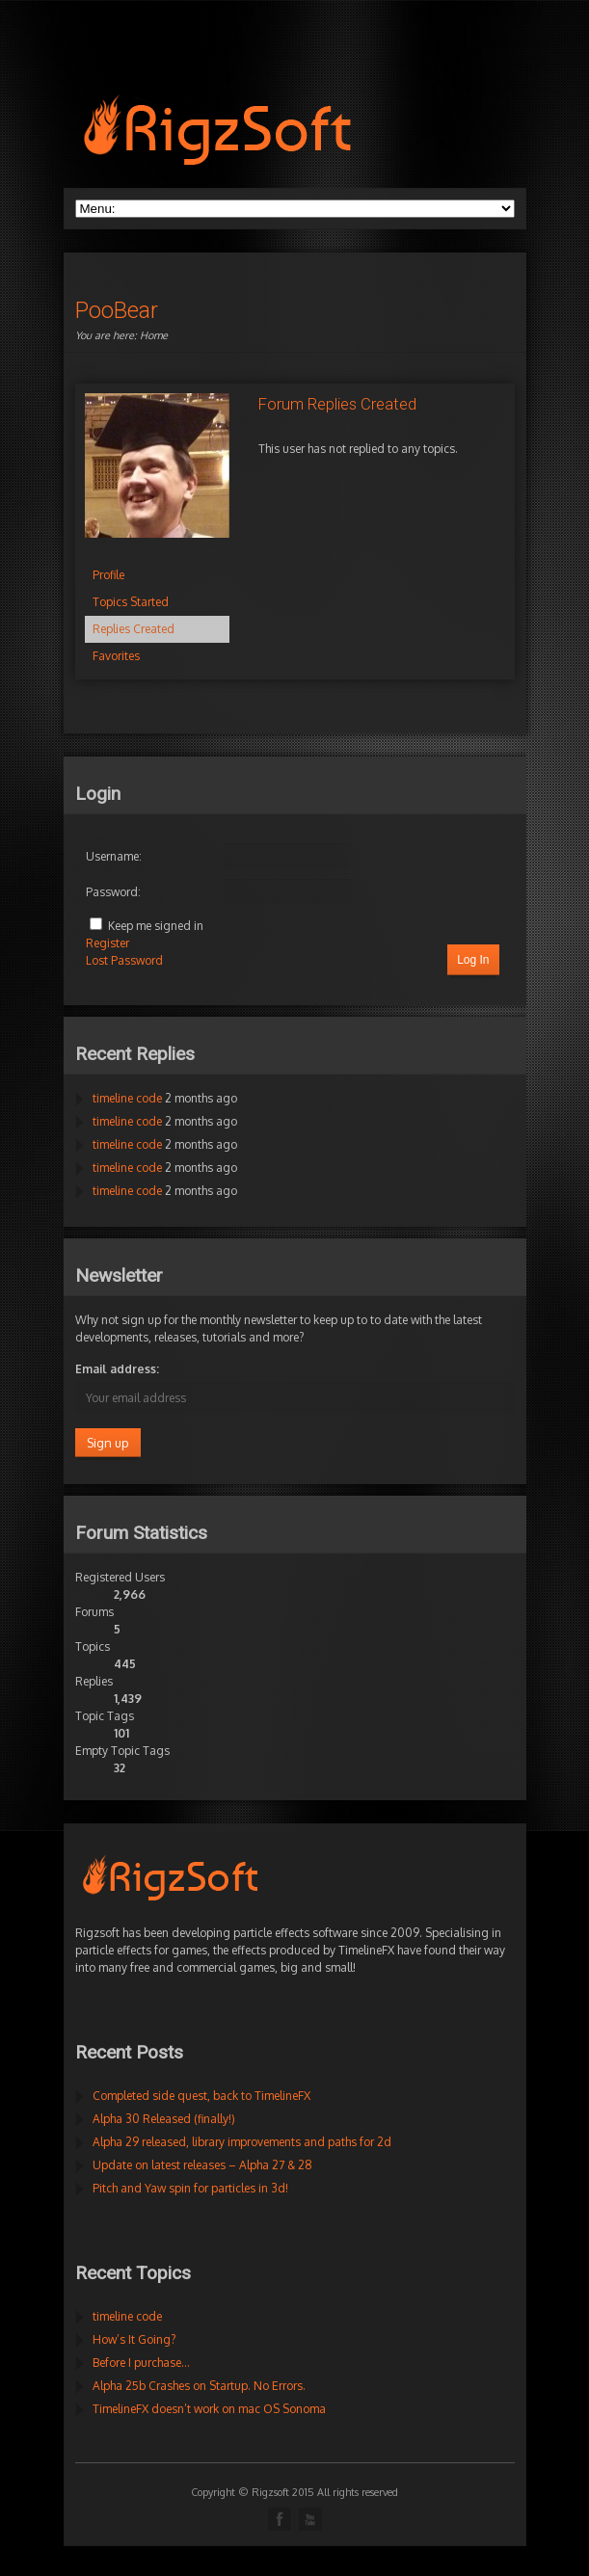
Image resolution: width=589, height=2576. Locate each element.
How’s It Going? (134, 2339)
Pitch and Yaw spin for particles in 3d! (190, 2188)
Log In (473, 960)
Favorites (116, 656)
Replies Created (133, 629)
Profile (108, 575)
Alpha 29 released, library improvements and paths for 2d (242, 2142)
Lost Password (124, 960)
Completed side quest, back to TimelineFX (201, 2095)
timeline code (127, 1098)
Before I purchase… (141, 2362)
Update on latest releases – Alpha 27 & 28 (202, 2165)
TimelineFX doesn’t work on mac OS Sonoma (209, 2409)
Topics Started (131, 602)
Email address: (117, 1369)
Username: (114, 856)
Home (154, 335)
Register (107, 943)
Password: (113, 892)
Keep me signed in (155, 925)
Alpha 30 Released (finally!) (164, 2118)
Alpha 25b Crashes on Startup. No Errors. (199, 2385)
